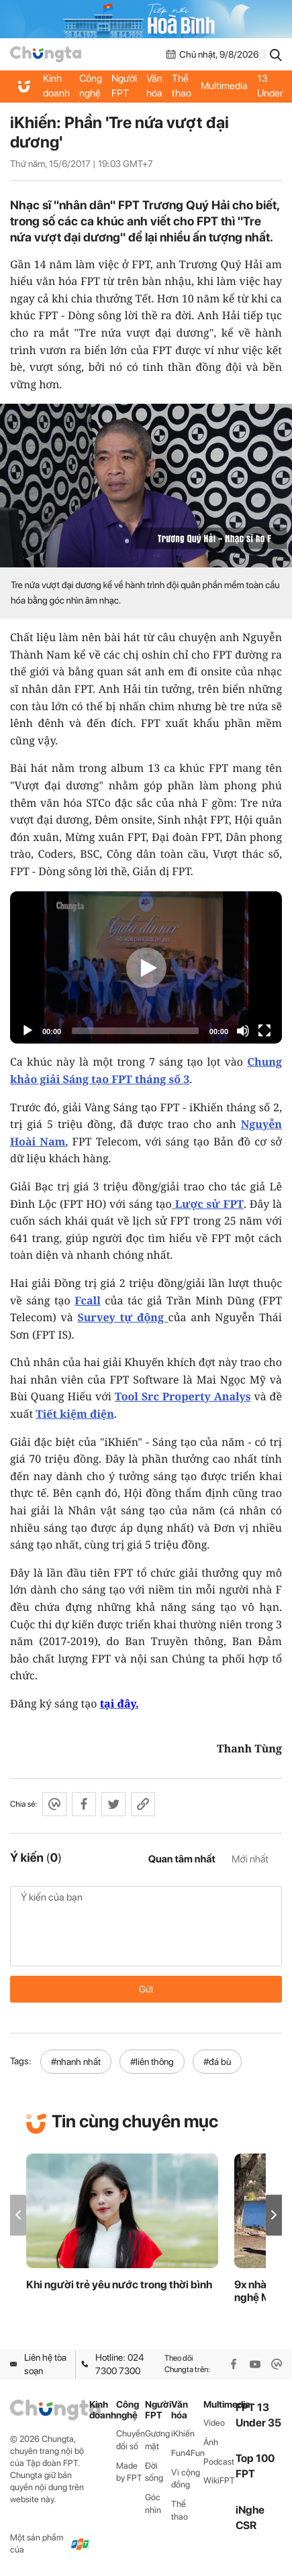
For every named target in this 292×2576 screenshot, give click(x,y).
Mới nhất (250, 1859)
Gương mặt (157, 2439)
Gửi (146, 1989)
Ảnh (210, 2442)
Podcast (218, 2462)
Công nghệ (90, 85)
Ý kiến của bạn (146, 1926)
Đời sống (154, 2472)
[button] (274, 2214)
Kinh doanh (56, 85)
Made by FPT (129, 2472)
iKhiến (183, 2433)
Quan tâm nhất (181, 1859)
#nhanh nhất (76, 2061)
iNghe (250, 2510)
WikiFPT (219, 2480)
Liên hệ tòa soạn (38, 2364)
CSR (246, 2525)
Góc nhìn (153, 2503)
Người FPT (124, 85)
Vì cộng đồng (185, 2478)
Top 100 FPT (255, 2466)
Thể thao (181, 85)
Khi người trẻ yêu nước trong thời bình (119, 2284)
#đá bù (217, 2061)
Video (214, 2423)
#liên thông (152, 2061)
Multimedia (224, 86)
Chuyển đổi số (130, 2439)
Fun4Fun (187, 2453)
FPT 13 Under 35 (270, 85)
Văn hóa (154, 85)
